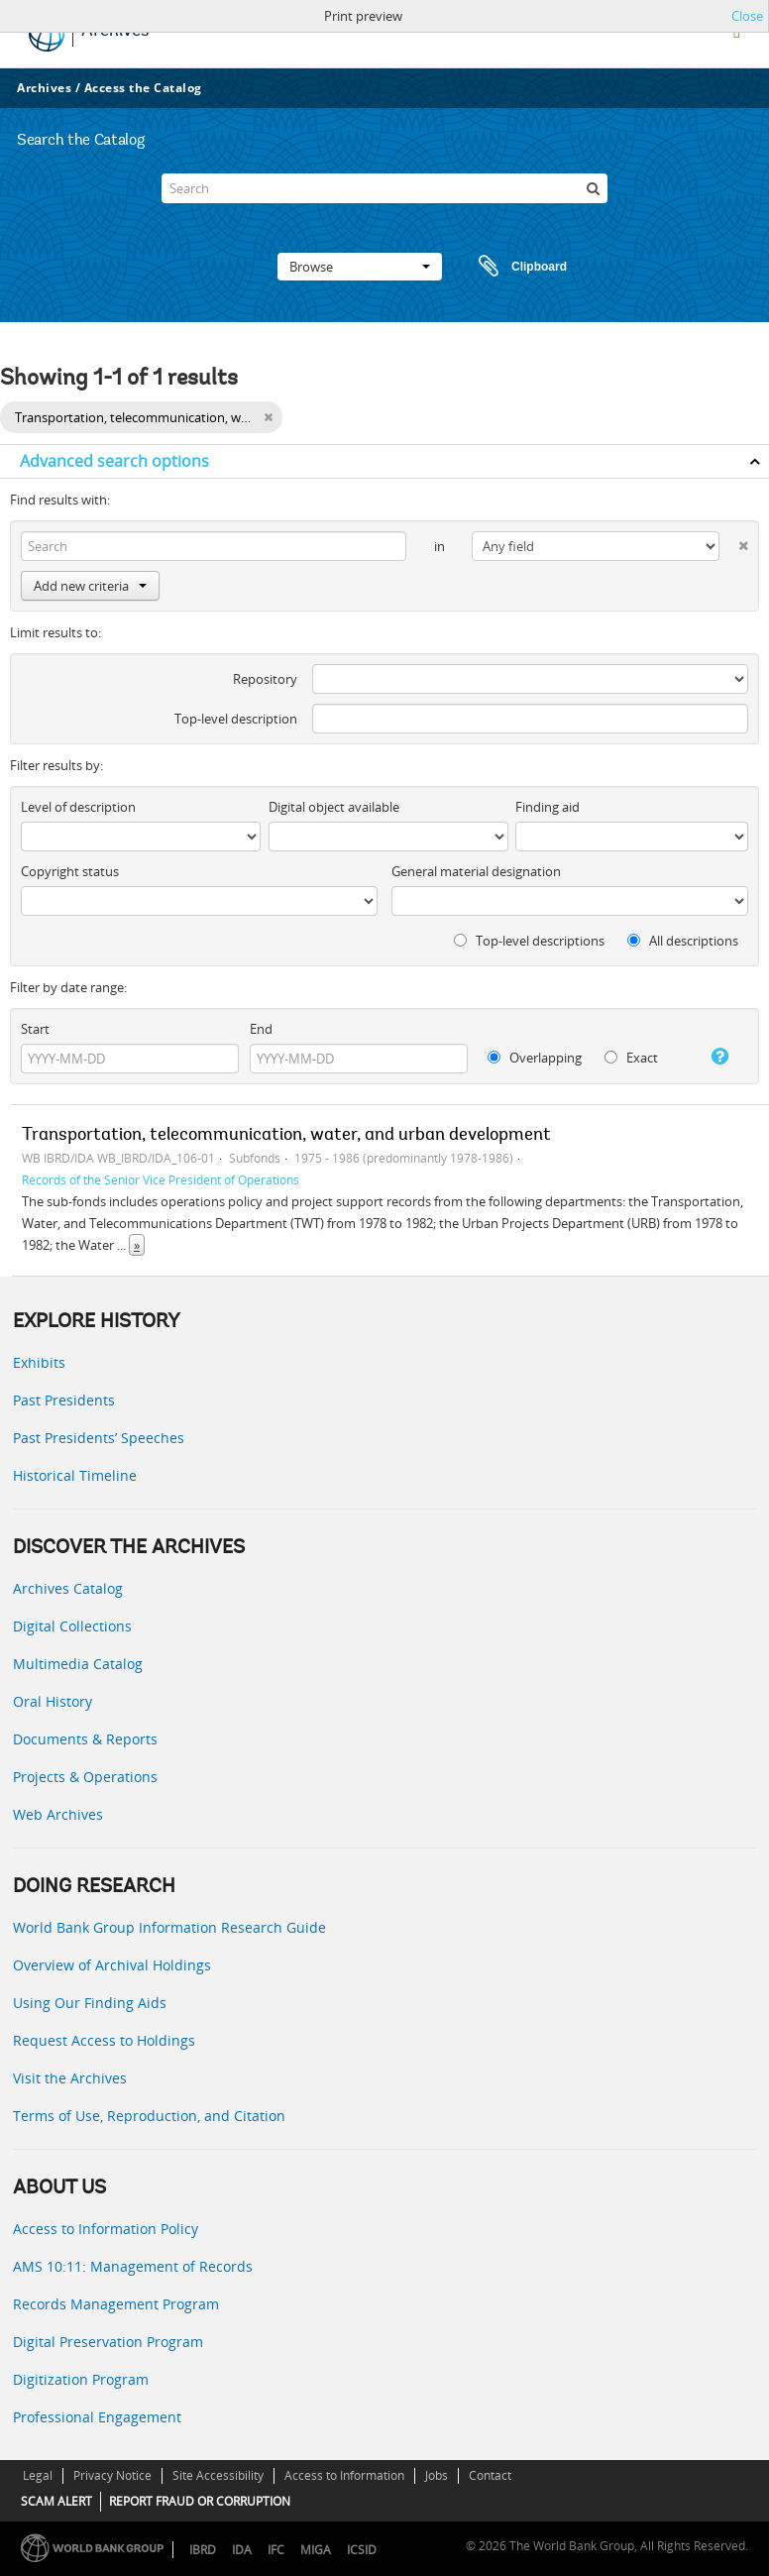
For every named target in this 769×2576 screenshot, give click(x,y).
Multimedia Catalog (78, 1663)
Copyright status (70, 871)
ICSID (362, 2549)
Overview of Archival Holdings (112, 1965)
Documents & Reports (85, 1739)
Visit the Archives (70, 2078)
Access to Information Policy (105, 2228)
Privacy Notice (112, 2475)
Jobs (436, 2475)
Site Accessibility (218, 2475)
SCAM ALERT (56, 2501)
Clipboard (513, 267)
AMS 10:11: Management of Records (133, 2266)
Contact (490, 2475)
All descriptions (682, 941)
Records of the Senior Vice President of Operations (160, 1179)
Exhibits (39, 1362)
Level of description (78, 807)
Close (747, 16)
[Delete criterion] (733, 541)
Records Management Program (116, 2304)
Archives (44, 87)
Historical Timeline (75, 1475)
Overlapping (535, 1057)
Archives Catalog (68, 1588)
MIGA (315, 2549)
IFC (276, 2549)
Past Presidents (64, 1400)
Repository (265, 679)
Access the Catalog (143, 87)
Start (35, 1029)
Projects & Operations (85, 1776)
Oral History (52, 1701)
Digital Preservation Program (108, 2341)
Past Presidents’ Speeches (98, 1437)
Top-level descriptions (529, 941)
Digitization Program (81, 2379)
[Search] (384, 188)
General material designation (476, 871)
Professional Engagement (97, 2417)
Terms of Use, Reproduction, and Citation (149, 2115)
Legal (38, 2475)
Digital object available (334, 807)
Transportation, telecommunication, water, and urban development (286, 1136)
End (261, 1029)
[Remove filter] (268, 417)
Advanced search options (114, 461)
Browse (359, 267)
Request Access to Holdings (104, 2040)
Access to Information (344, 2475)
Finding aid (547, 807)
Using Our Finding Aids (89, 2002)
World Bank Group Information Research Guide (169, 1927)
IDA (242, 2549)
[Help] (713, 1056)
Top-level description (235, 719)
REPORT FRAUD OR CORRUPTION (199, 2501)
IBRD (202, 2549)
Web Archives (58, 1814)
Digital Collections (72, 1626)
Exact (631, 1057)
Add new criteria (90, 586)
